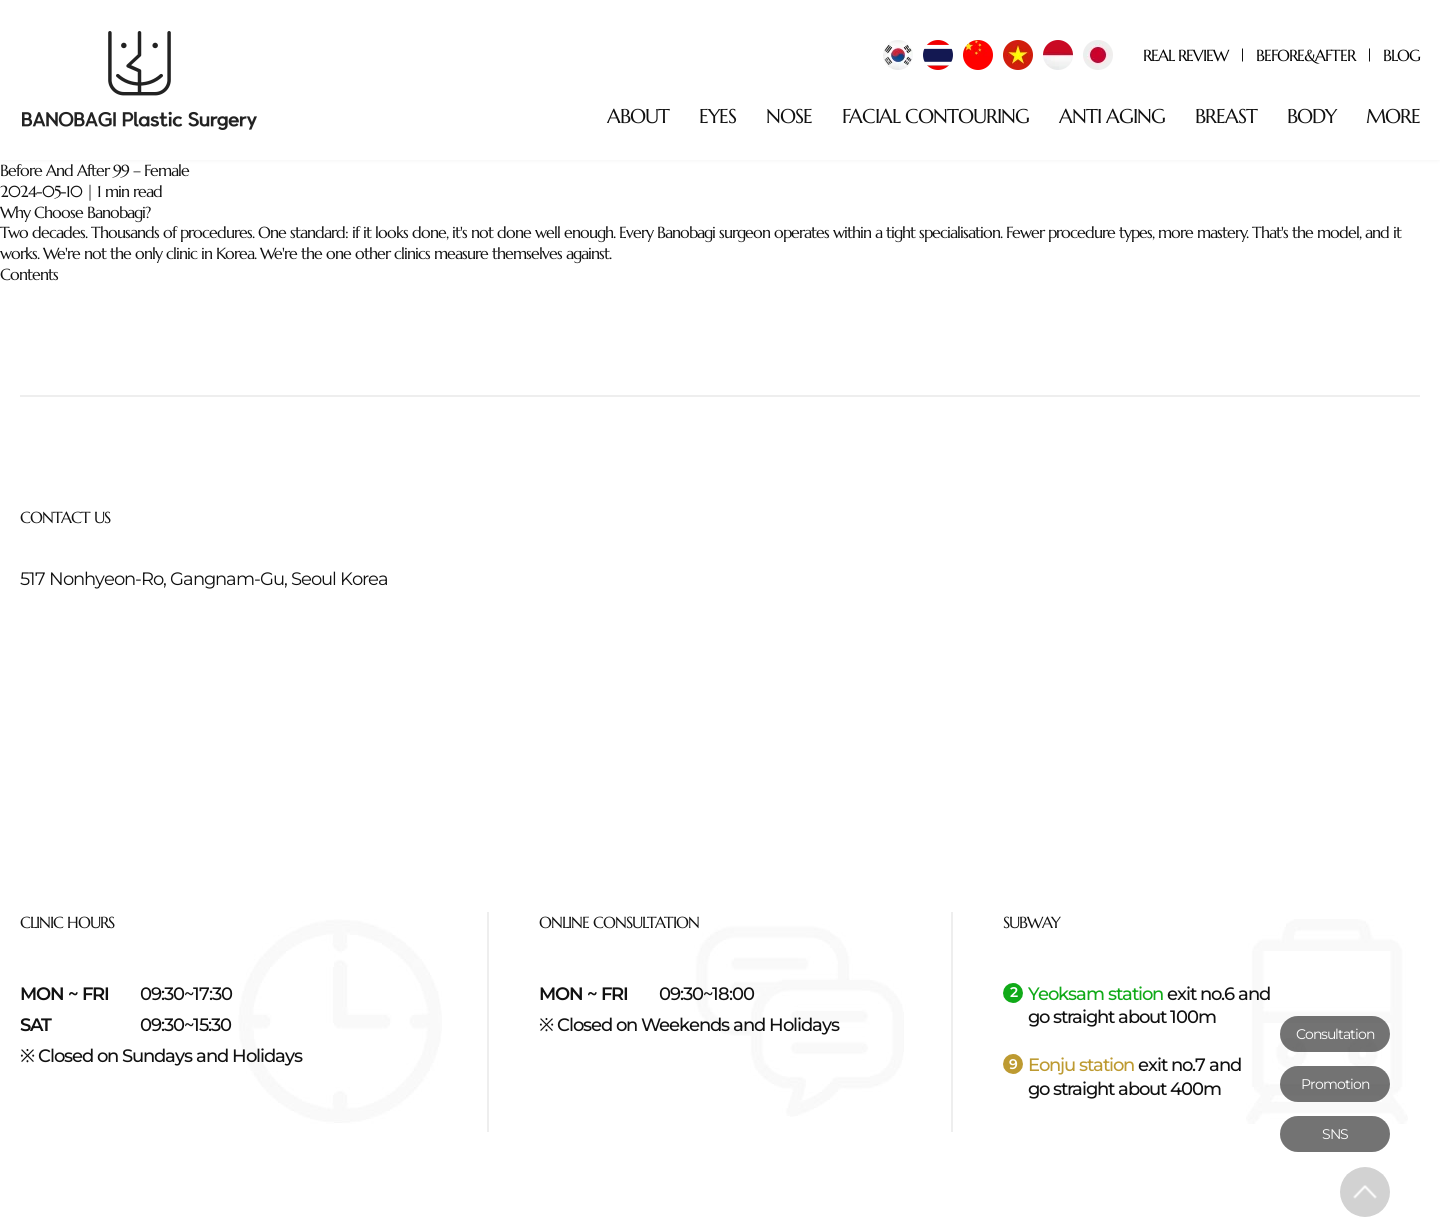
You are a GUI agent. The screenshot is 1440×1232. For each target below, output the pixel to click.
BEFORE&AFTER (1305, 55)
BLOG (1401, 55)
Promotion (1335, 1084)
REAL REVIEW (1185, 55)
